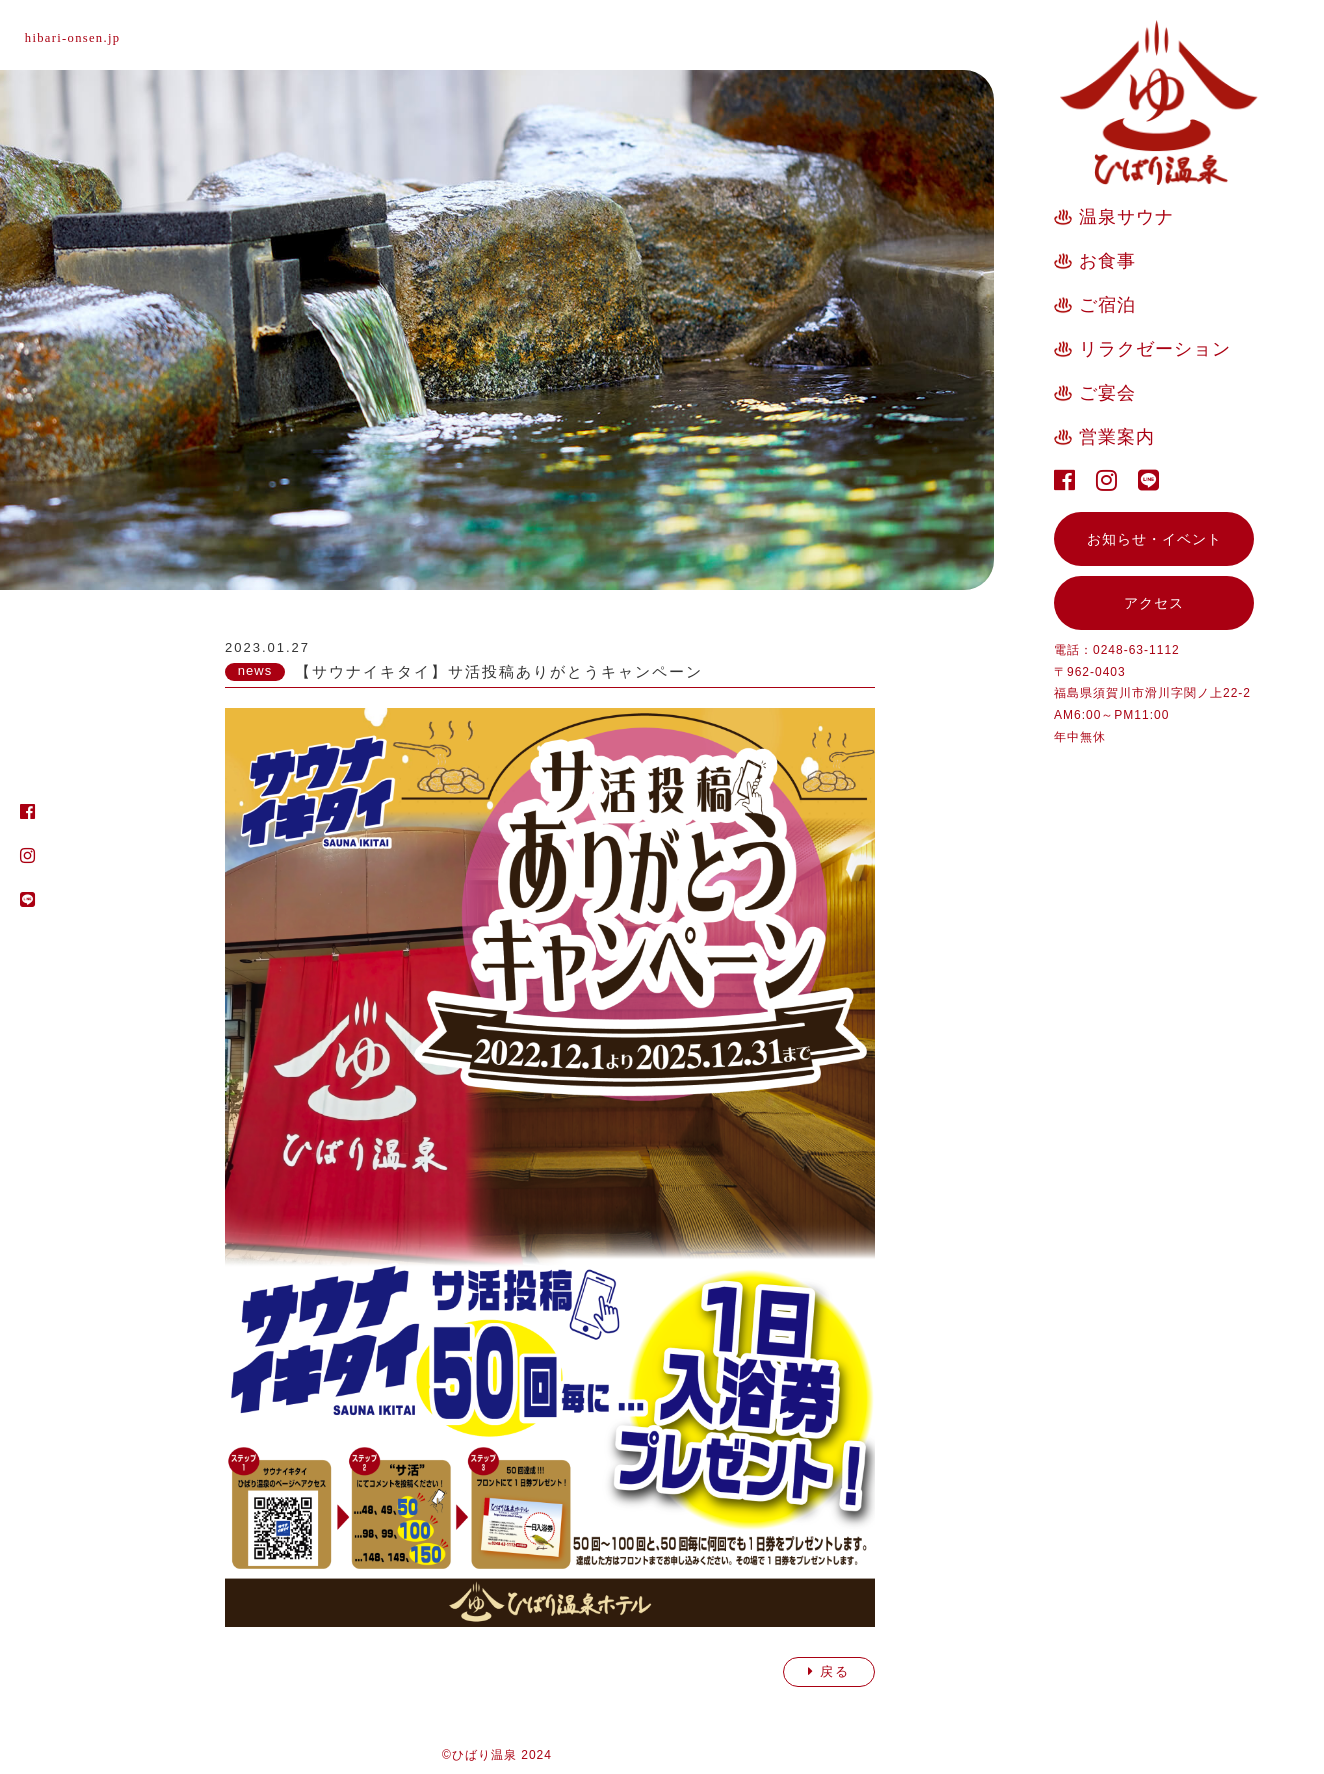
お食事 (1107, 261)
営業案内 (1117, 437)
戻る (829, 1671)
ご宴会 (1107, 393)
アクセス (1154, 603)
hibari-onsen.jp (82, 37)
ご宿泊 (1107, 305)
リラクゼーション (1155, 349)
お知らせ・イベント (1154, 539)
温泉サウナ (1126, 217)
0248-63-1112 (1136, 650)
